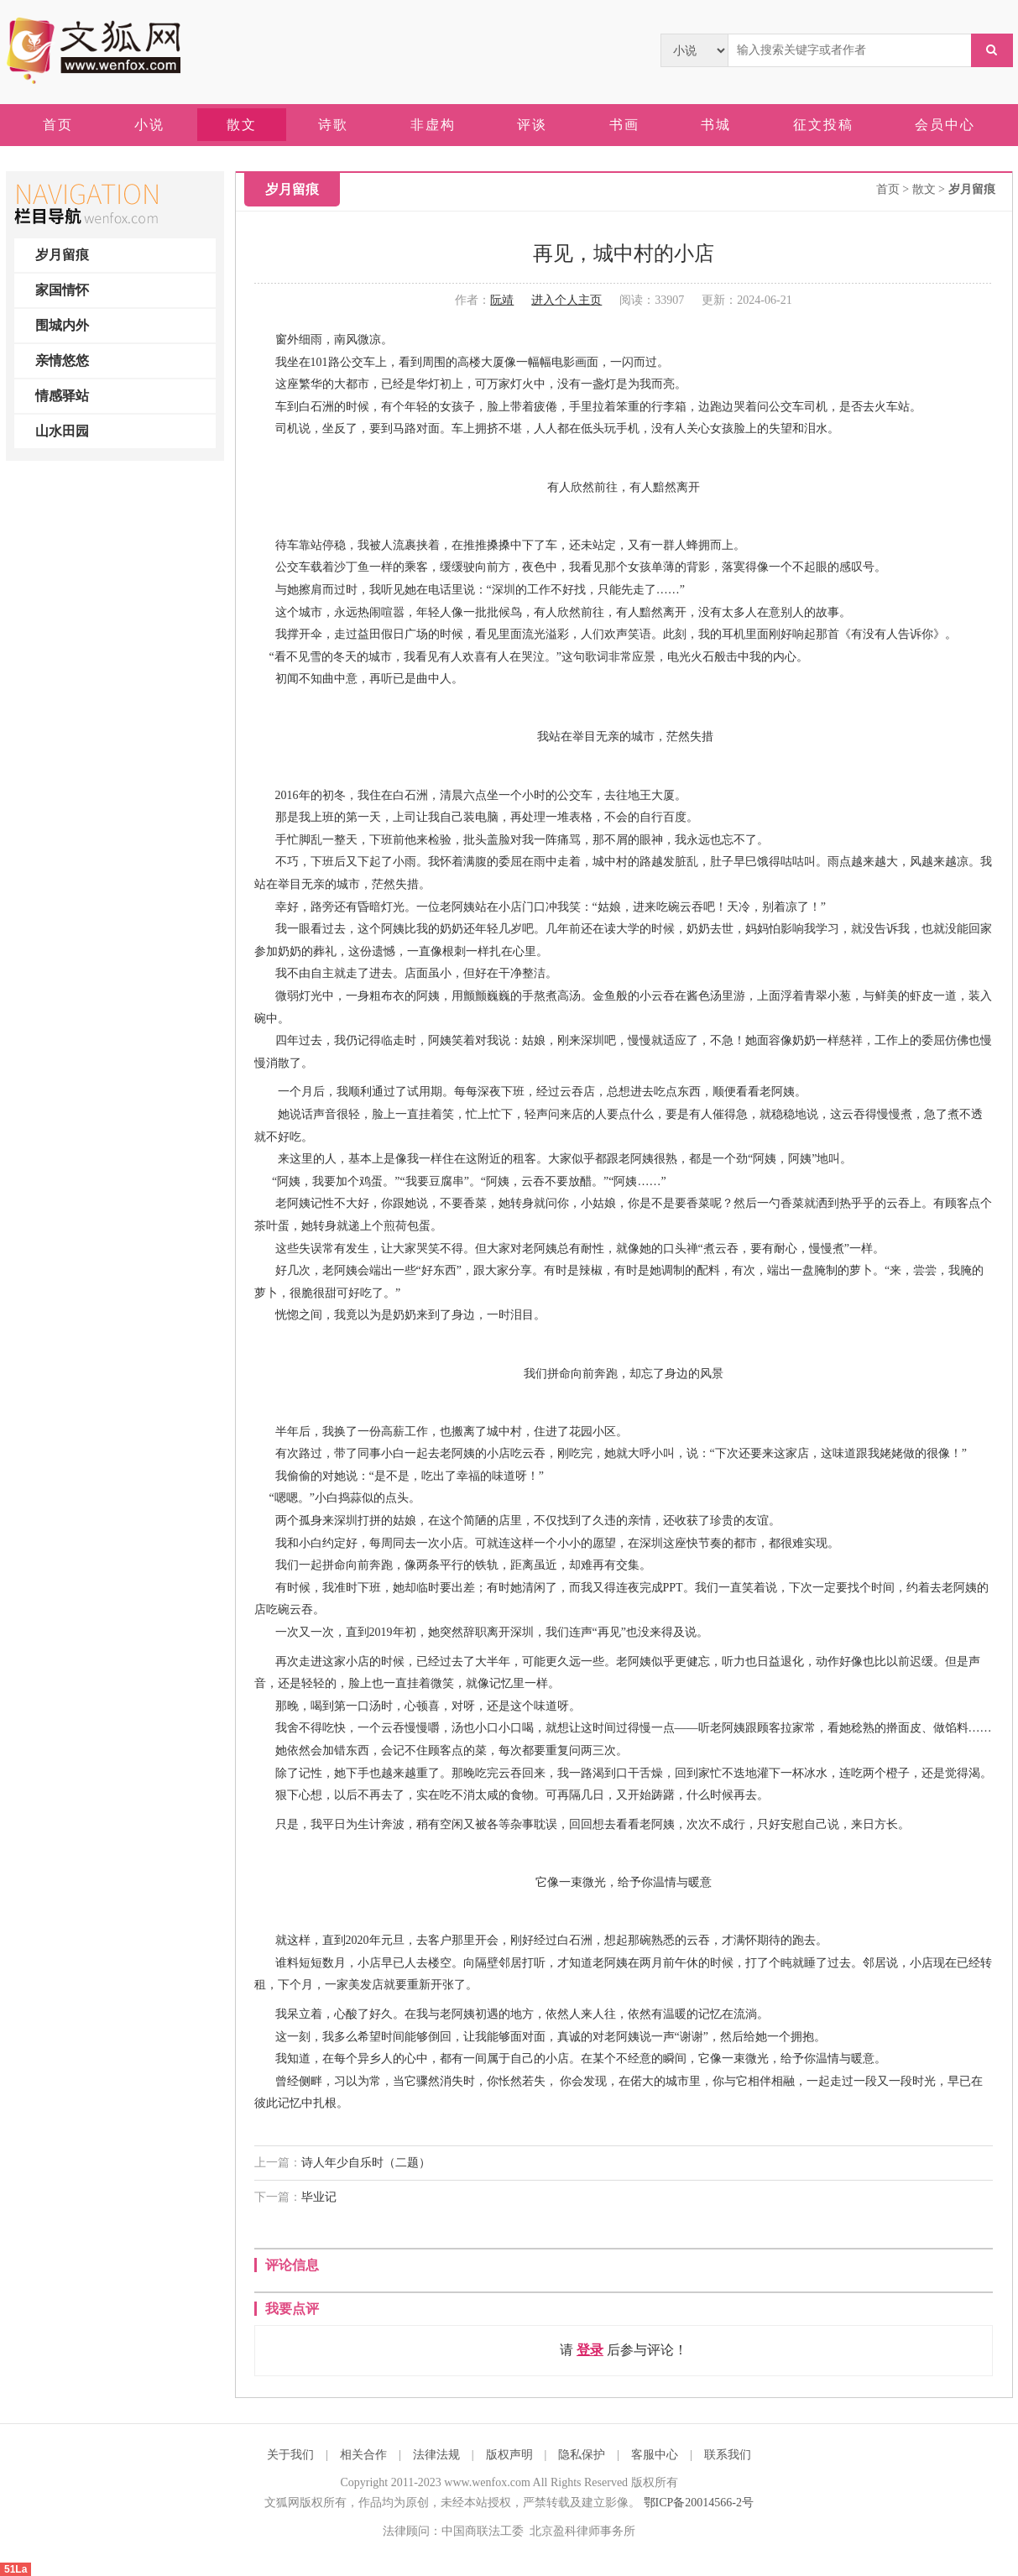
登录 (590, 2350)
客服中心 (654, 2454)
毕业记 (319, 2197)
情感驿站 (62, 396)
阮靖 (502, 300)
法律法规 (436, 2454)
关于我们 (290, 2454)
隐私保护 (581, 2454)
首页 (888, 189)
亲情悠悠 (62, 360)
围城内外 (62, 325)
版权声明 (509, 2454)
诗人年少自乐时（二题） (366, 2162)
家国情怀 (62, 290)
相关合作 (363, 2454)
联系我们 (727, 2454)
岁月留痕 (62, 255)
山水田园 (62, 431)
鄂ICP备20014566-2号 (699, 2502)
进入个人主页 (566, 300)
